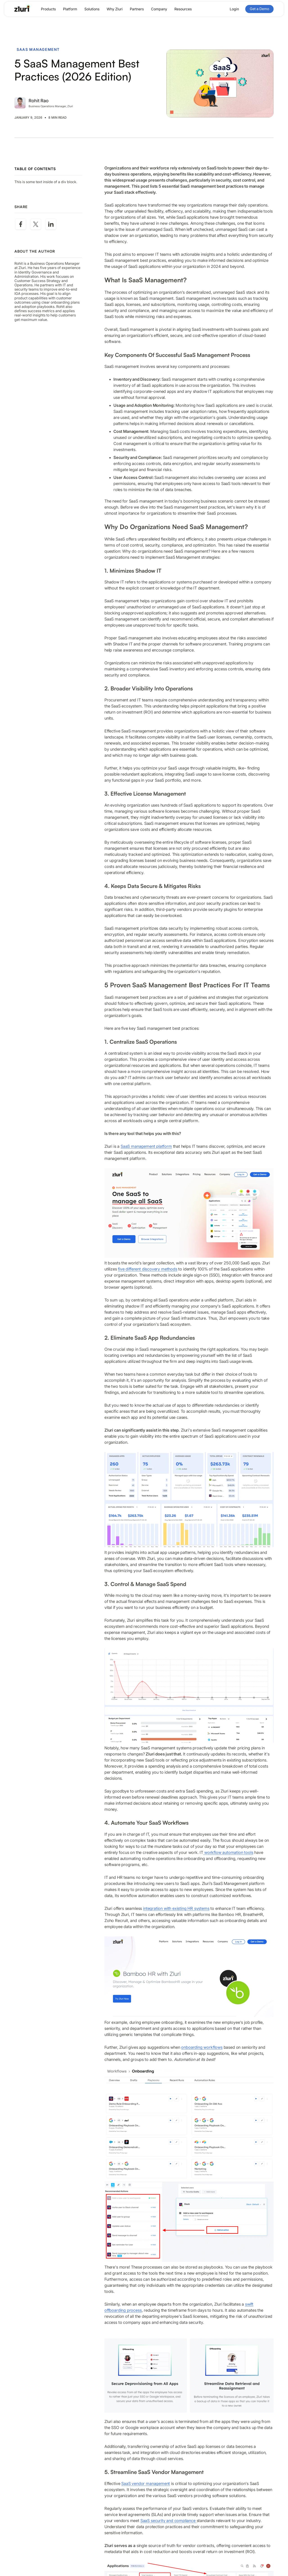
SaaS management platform (146, 1146)
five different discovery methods (147, 1269)
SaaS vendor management (145, 2483)
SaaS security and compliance (168, 2520)
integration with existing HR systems (176, 1908)
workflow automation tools (228, 1852)
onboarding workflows (201, 2047)
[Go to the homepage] (22, 8)
